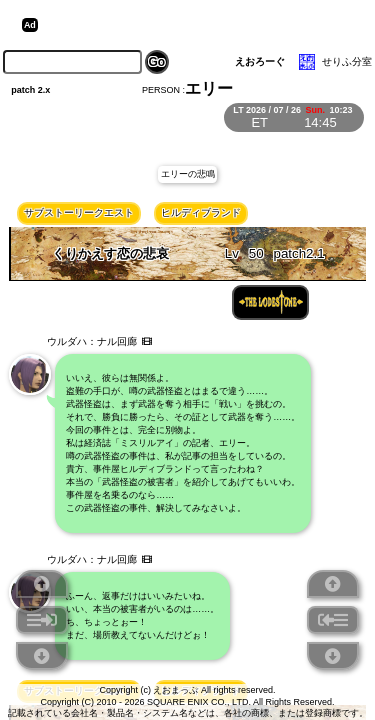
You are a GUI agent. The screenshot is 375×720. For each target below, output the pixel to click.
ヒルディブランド (201, 212)
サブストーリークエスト (79, 212)
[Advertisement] (198, 25)
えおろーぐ (260, 61)
